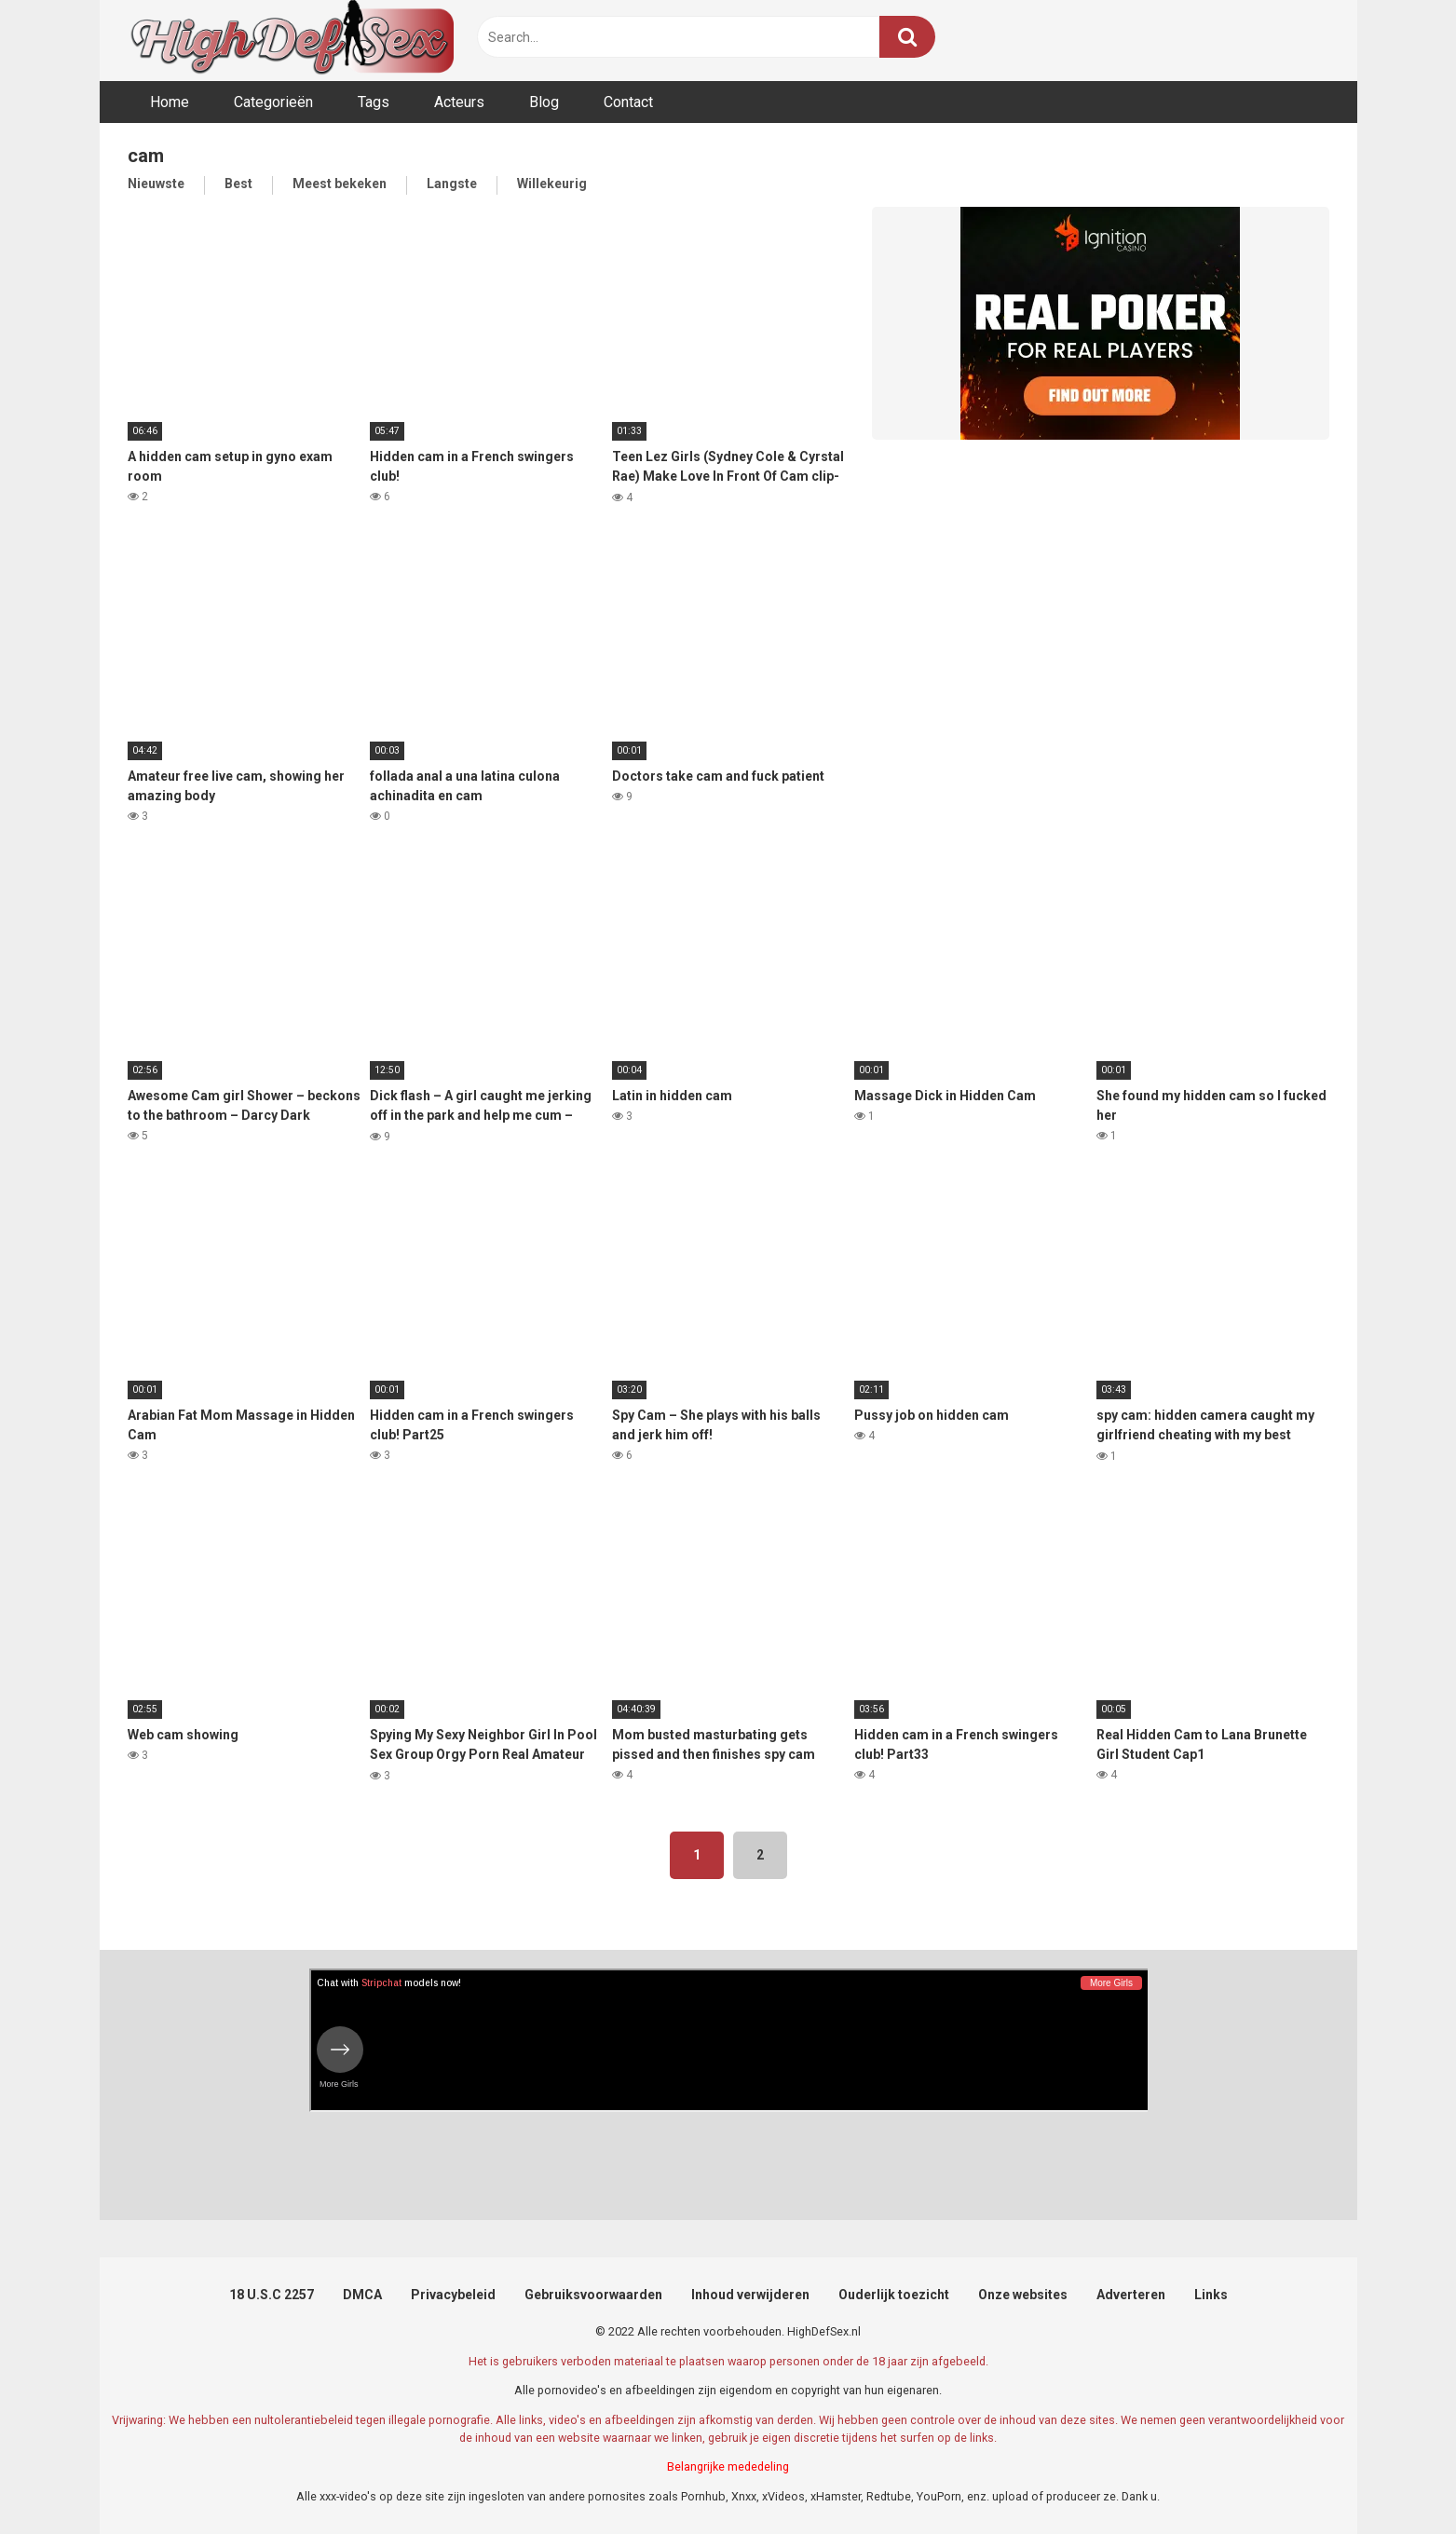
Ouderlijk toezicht (893, 2294)
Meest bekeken (340, 183)
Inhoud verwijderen (750, 2294)
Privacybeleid (453, 2294)
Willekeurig (552, 183)
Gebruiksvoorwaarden (593, 2294)
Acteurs (459, 102)
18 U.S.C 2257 (271, 2294)
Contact (628, 102)
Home (169, 102)
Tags (373, 102)
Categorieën (273, 102)
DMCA (362, 2294)
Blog (544, 102)
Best (238, 183)
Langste (452, 183)
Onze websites (1023, 2294)
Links (1211, 2294)
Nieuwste (156, 183)
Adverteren (1130, 2294)
